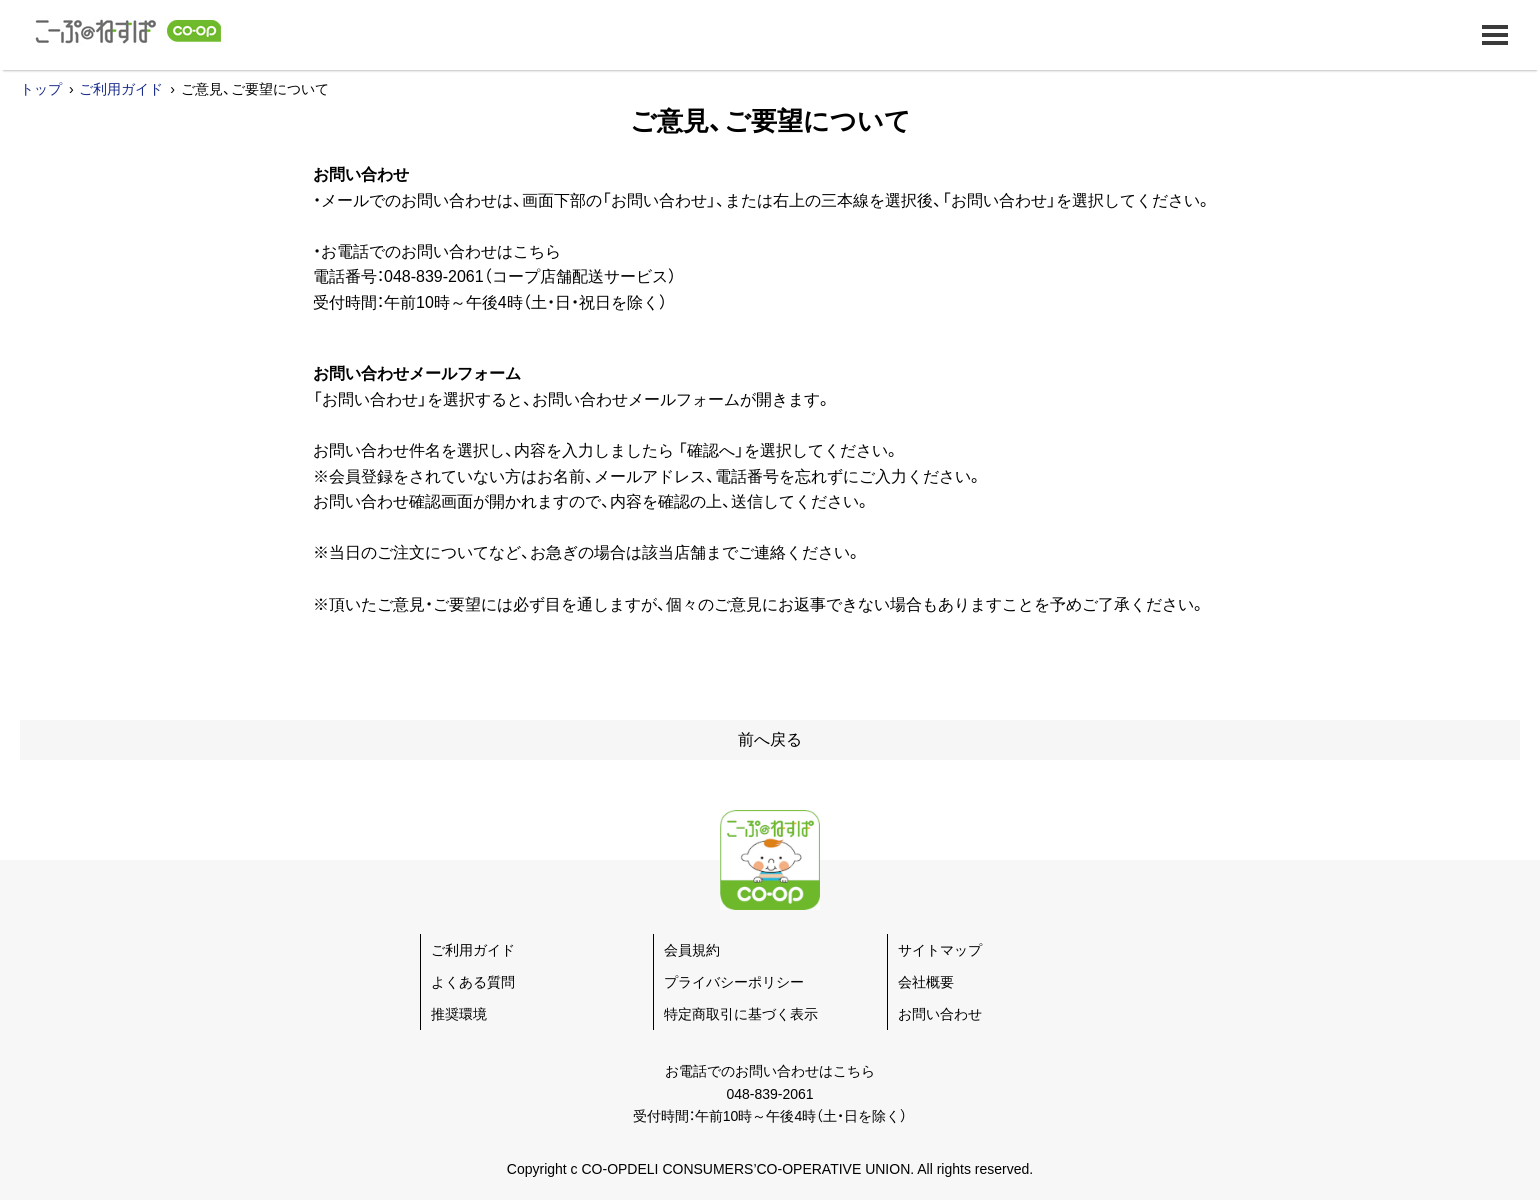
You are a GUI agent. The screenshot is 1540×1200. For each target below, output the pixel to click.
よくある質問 (473, 982)
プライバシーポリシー (734, 982)
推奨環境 (459, 1014)
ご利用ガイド (121, 89)
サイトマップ (940, 950)
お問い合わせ (940, 1014)
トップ (41, 89)
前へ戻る (770, 739)
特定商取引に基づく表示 (741, 1014)
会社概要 (926, 982)
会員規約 (692, 950)
